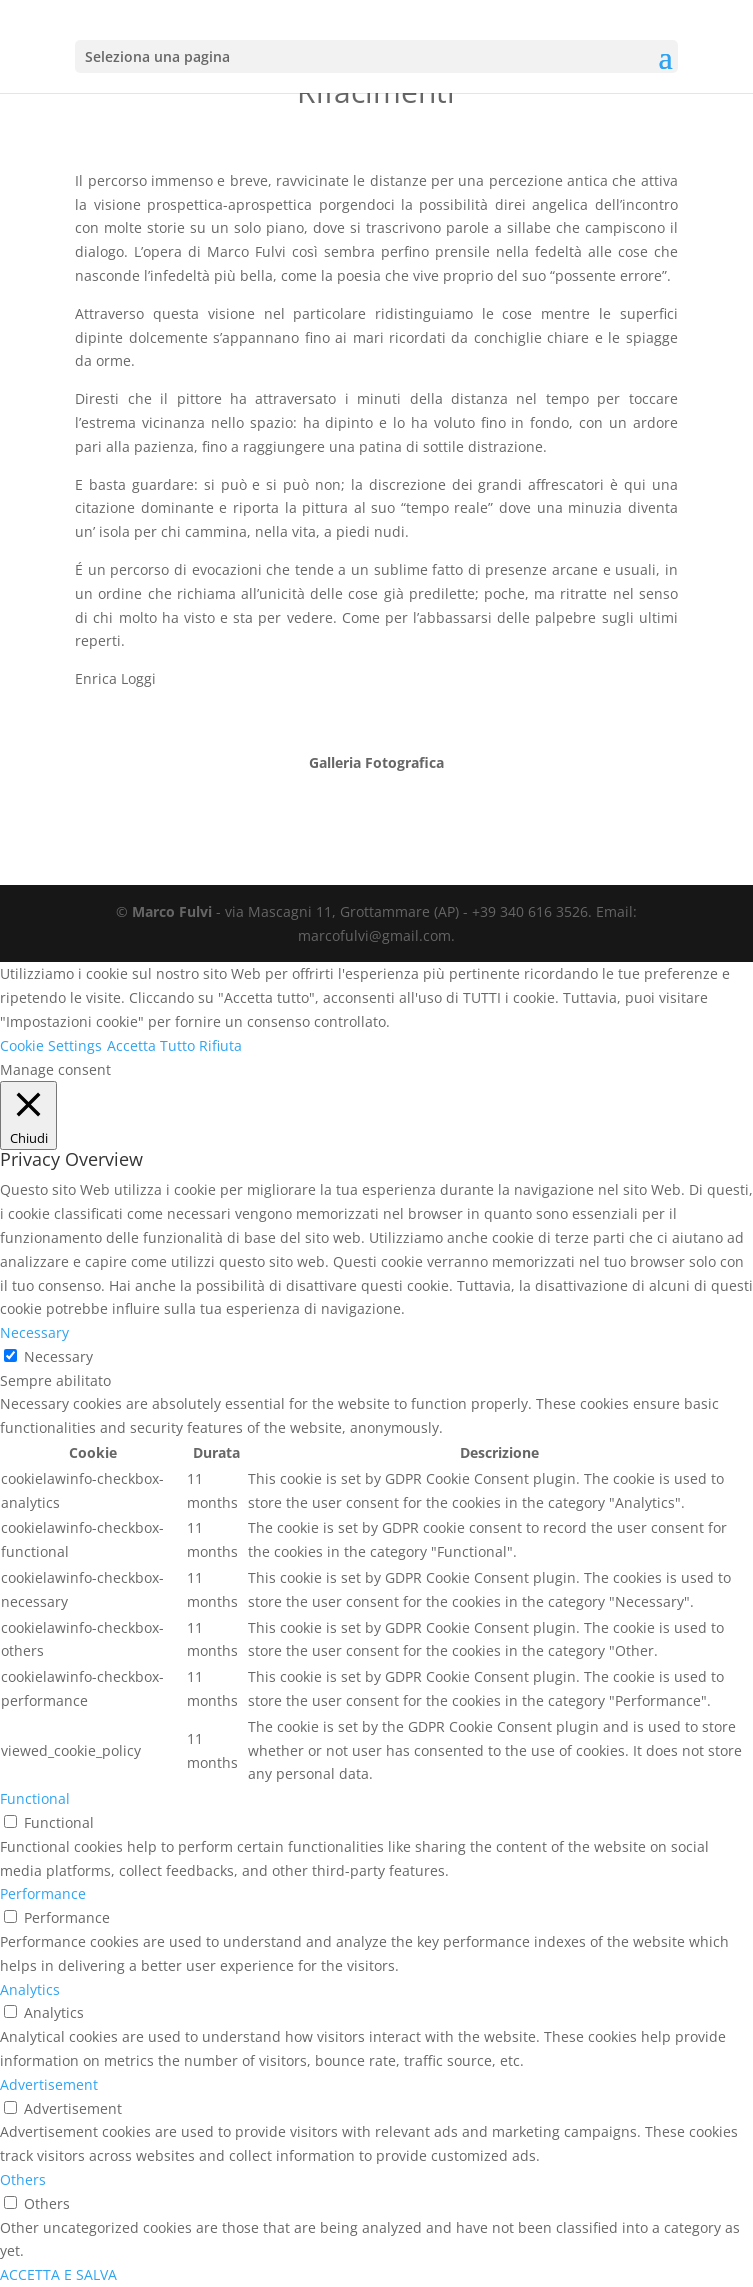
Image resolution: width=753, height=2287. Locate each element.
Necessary (58, 1356)
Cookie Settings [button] (51, 1045)
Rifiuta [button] (220, 1045)
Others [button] (23, 2179)
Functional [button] (35, 1798)
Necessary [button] (34, 1332)
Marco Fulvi (172, 911)
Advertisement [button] (49, 2084)
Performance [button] (43, 1893)
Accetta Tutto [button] (151, 1045)
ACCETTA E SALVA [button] (58, 2274)
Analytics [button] (30, 1989)
